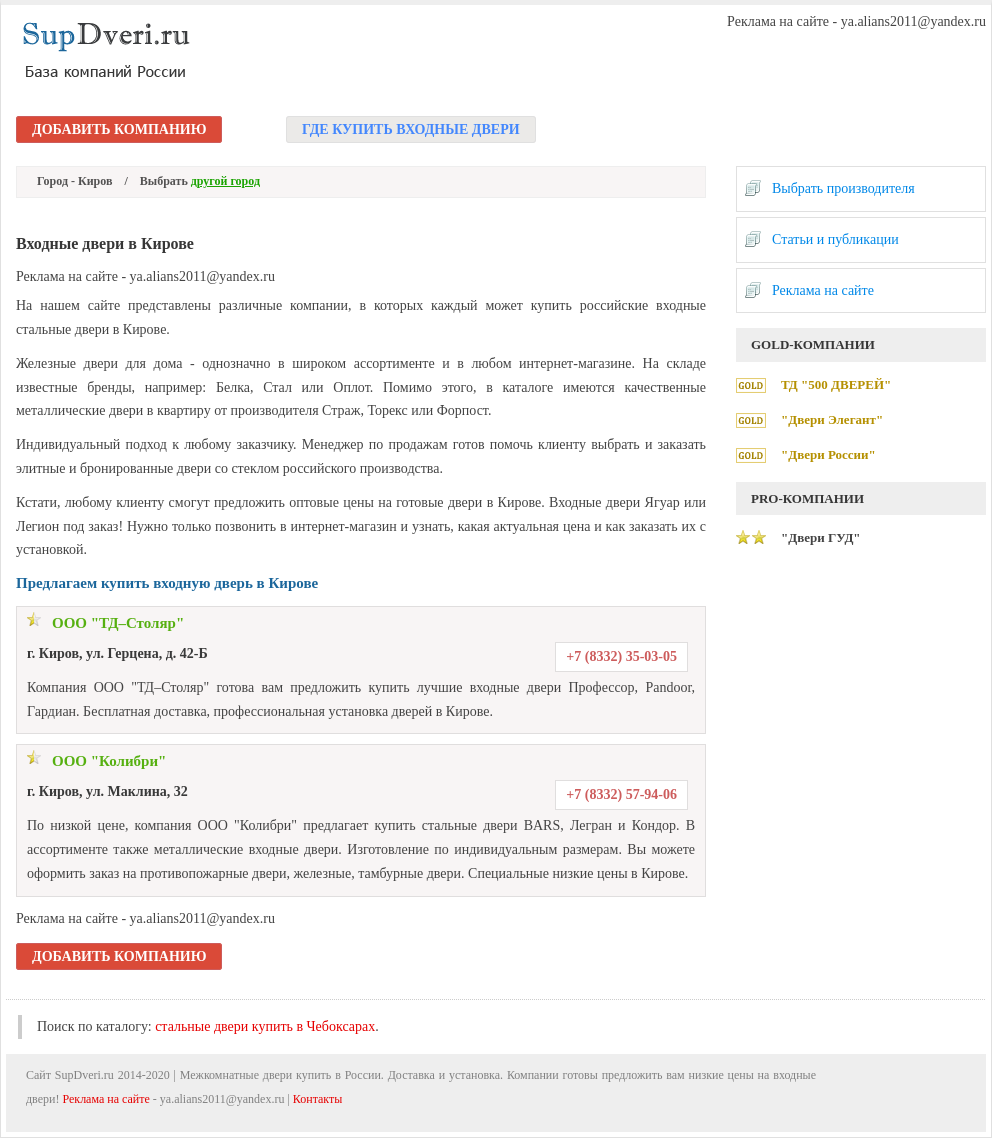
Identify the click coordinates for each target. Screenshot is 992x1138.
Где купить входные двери (411, 129)
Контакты (318, 1099)
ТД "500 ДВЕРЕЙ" (836, 384)
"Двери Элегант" (832, 419)
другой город (225, 181)
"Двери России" (828, 454)
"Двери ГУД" (821, 537)
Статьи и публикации (835, 239)
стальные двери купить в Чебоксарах (265, 1026)
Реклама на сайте (823, 290)
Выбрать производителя (843, 188)
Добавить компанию (119, 129)
